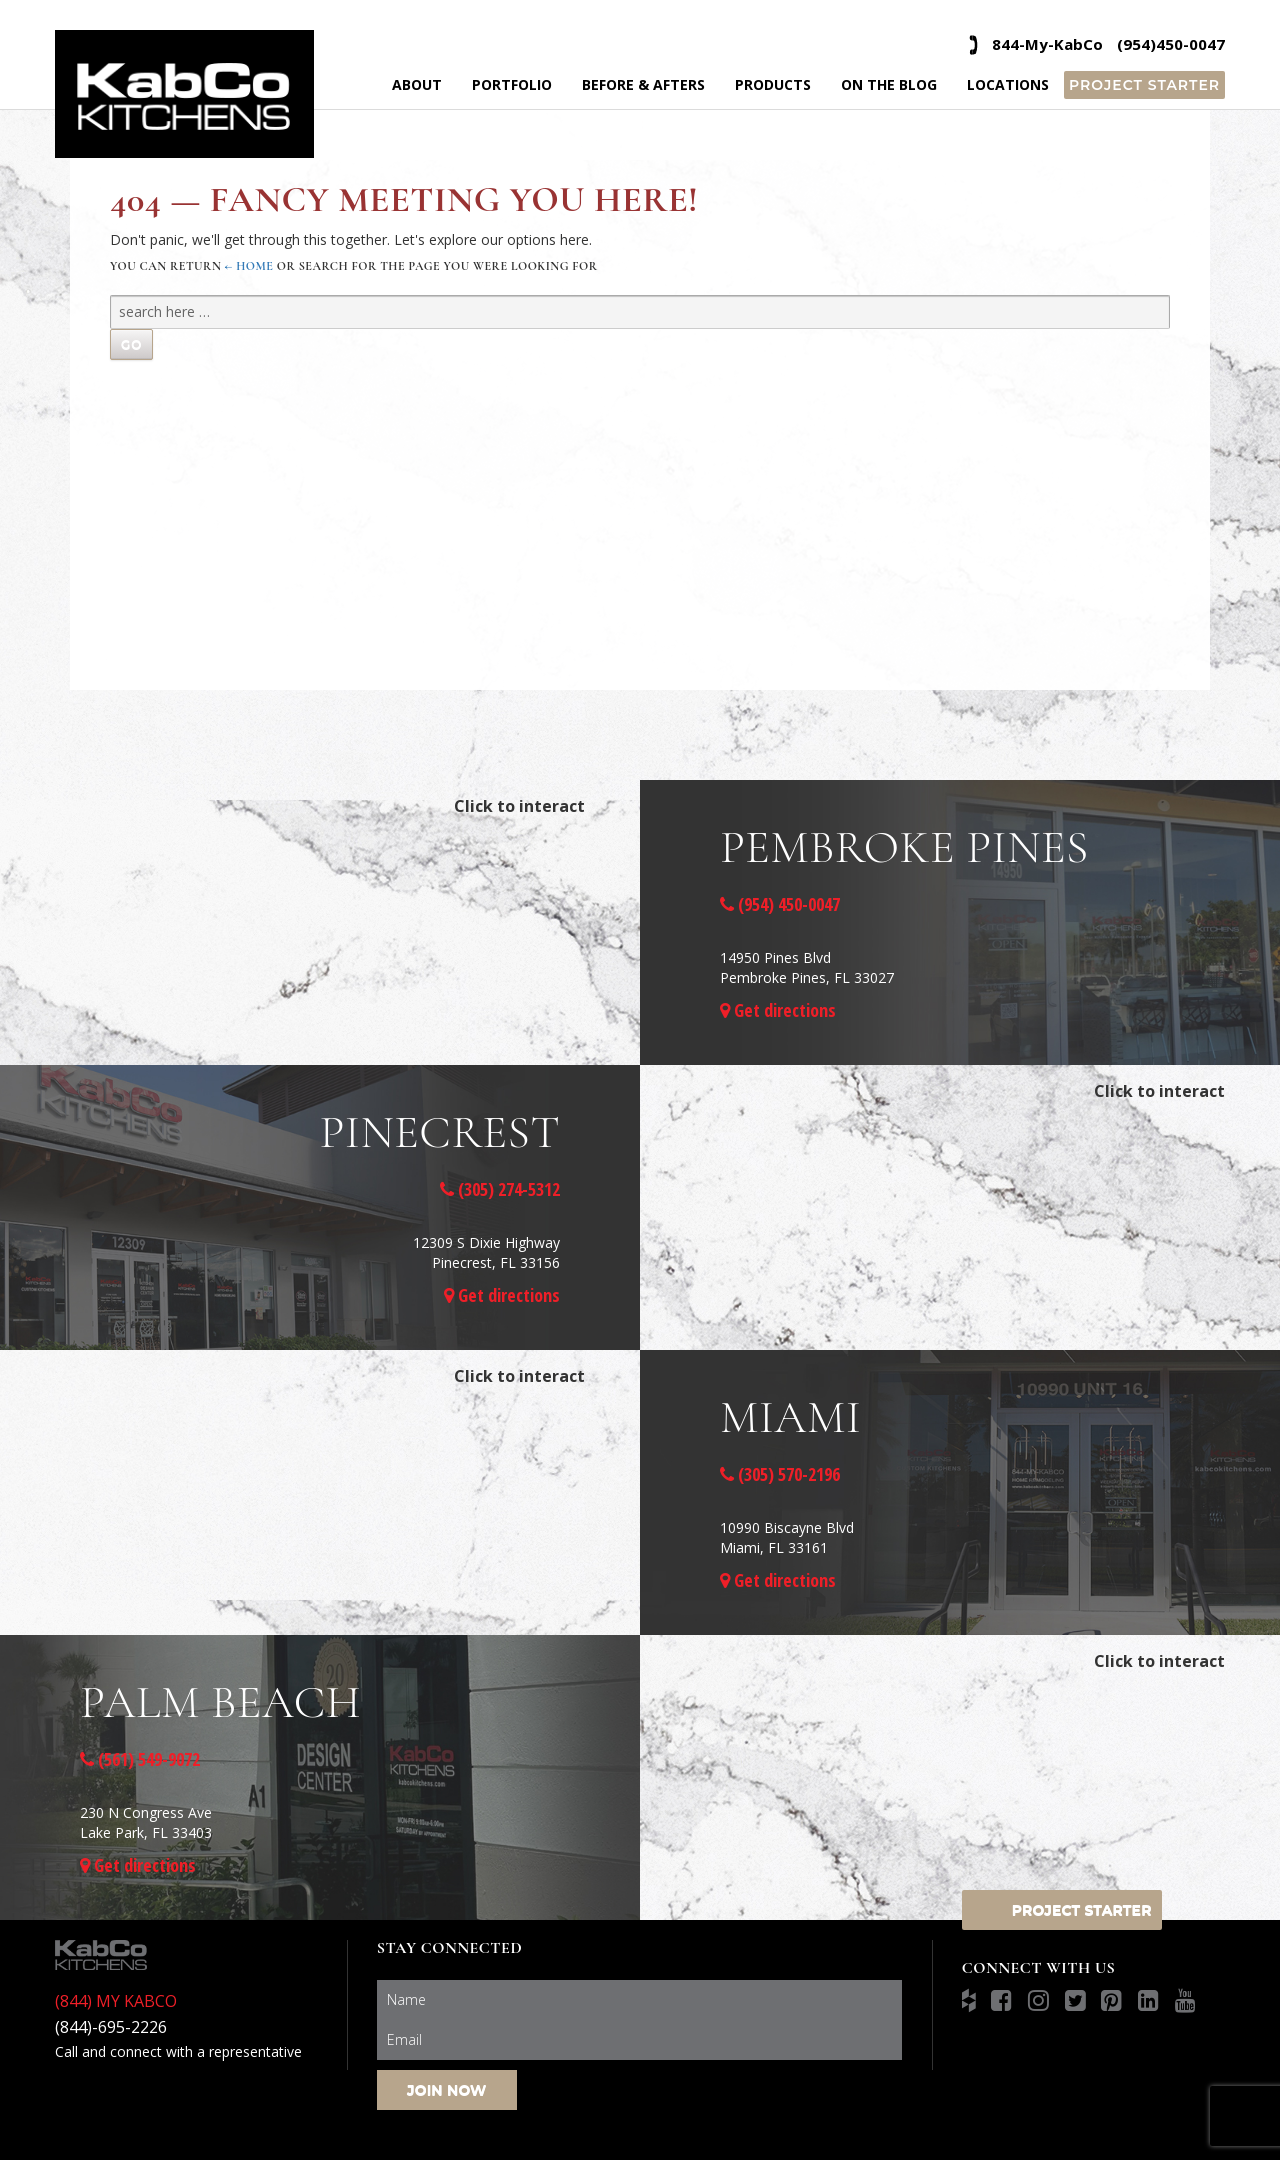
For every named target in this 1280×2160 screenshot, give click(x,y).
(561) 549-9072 (140, 1759)
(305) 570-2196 (780, 1474)
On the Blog (889, 84)
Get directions (778, 1010)
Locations (1008, 84)
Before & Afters (643, 84)
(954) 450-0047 (780, 904)
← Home (249, 266)
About (417, 84)
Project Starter (1144, 85)
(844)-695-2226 (111, 2027)
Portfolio (512, 84)
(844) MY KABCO (116, 2001)
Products (773, 84)
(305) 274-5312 (500, 1189)
